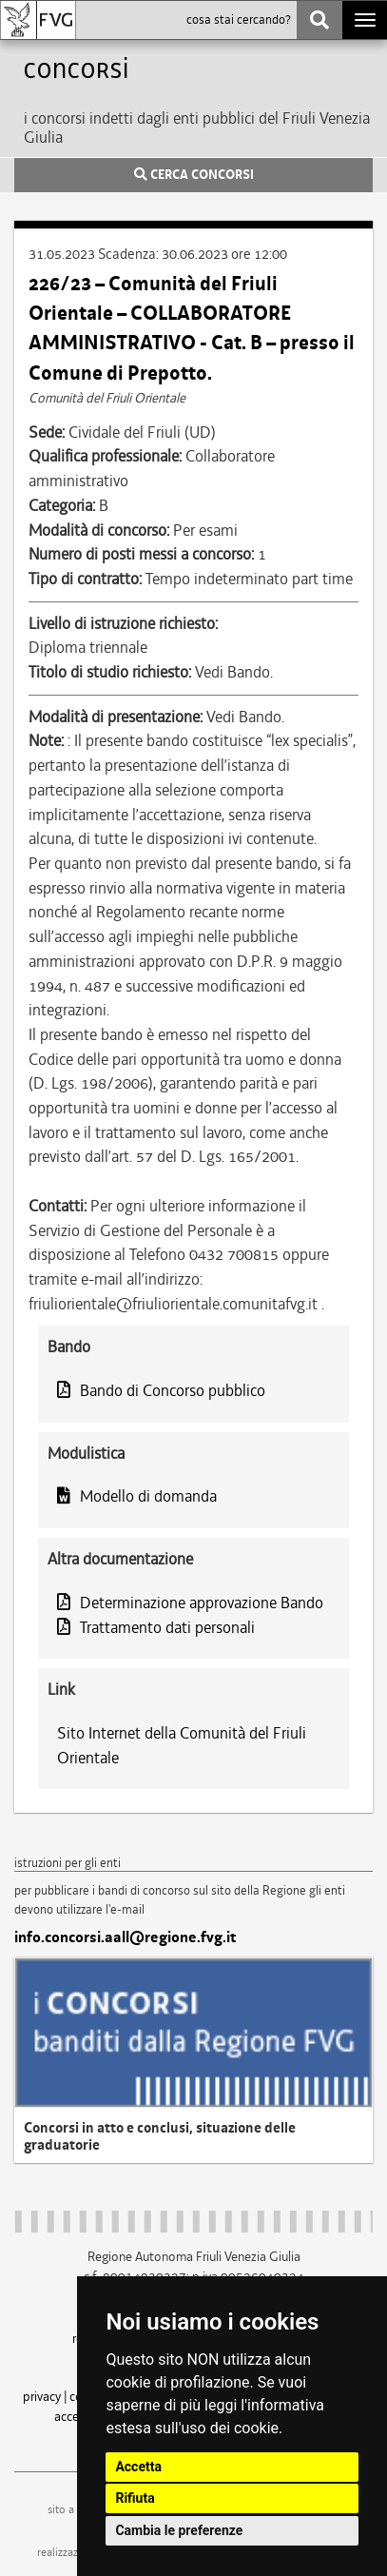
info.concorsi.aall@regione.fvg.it (125, 1937)
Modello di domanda (137, 1495)
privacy (42, 2396)
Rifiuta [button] (134, 2498)
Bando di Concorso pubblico (161, 1390)
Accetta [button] (138, 2466)
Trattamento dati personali (156, 1627)
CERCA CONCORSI (194, 175)
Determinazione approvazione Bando (190, 1602)
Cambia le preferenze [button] (178, 2530)
